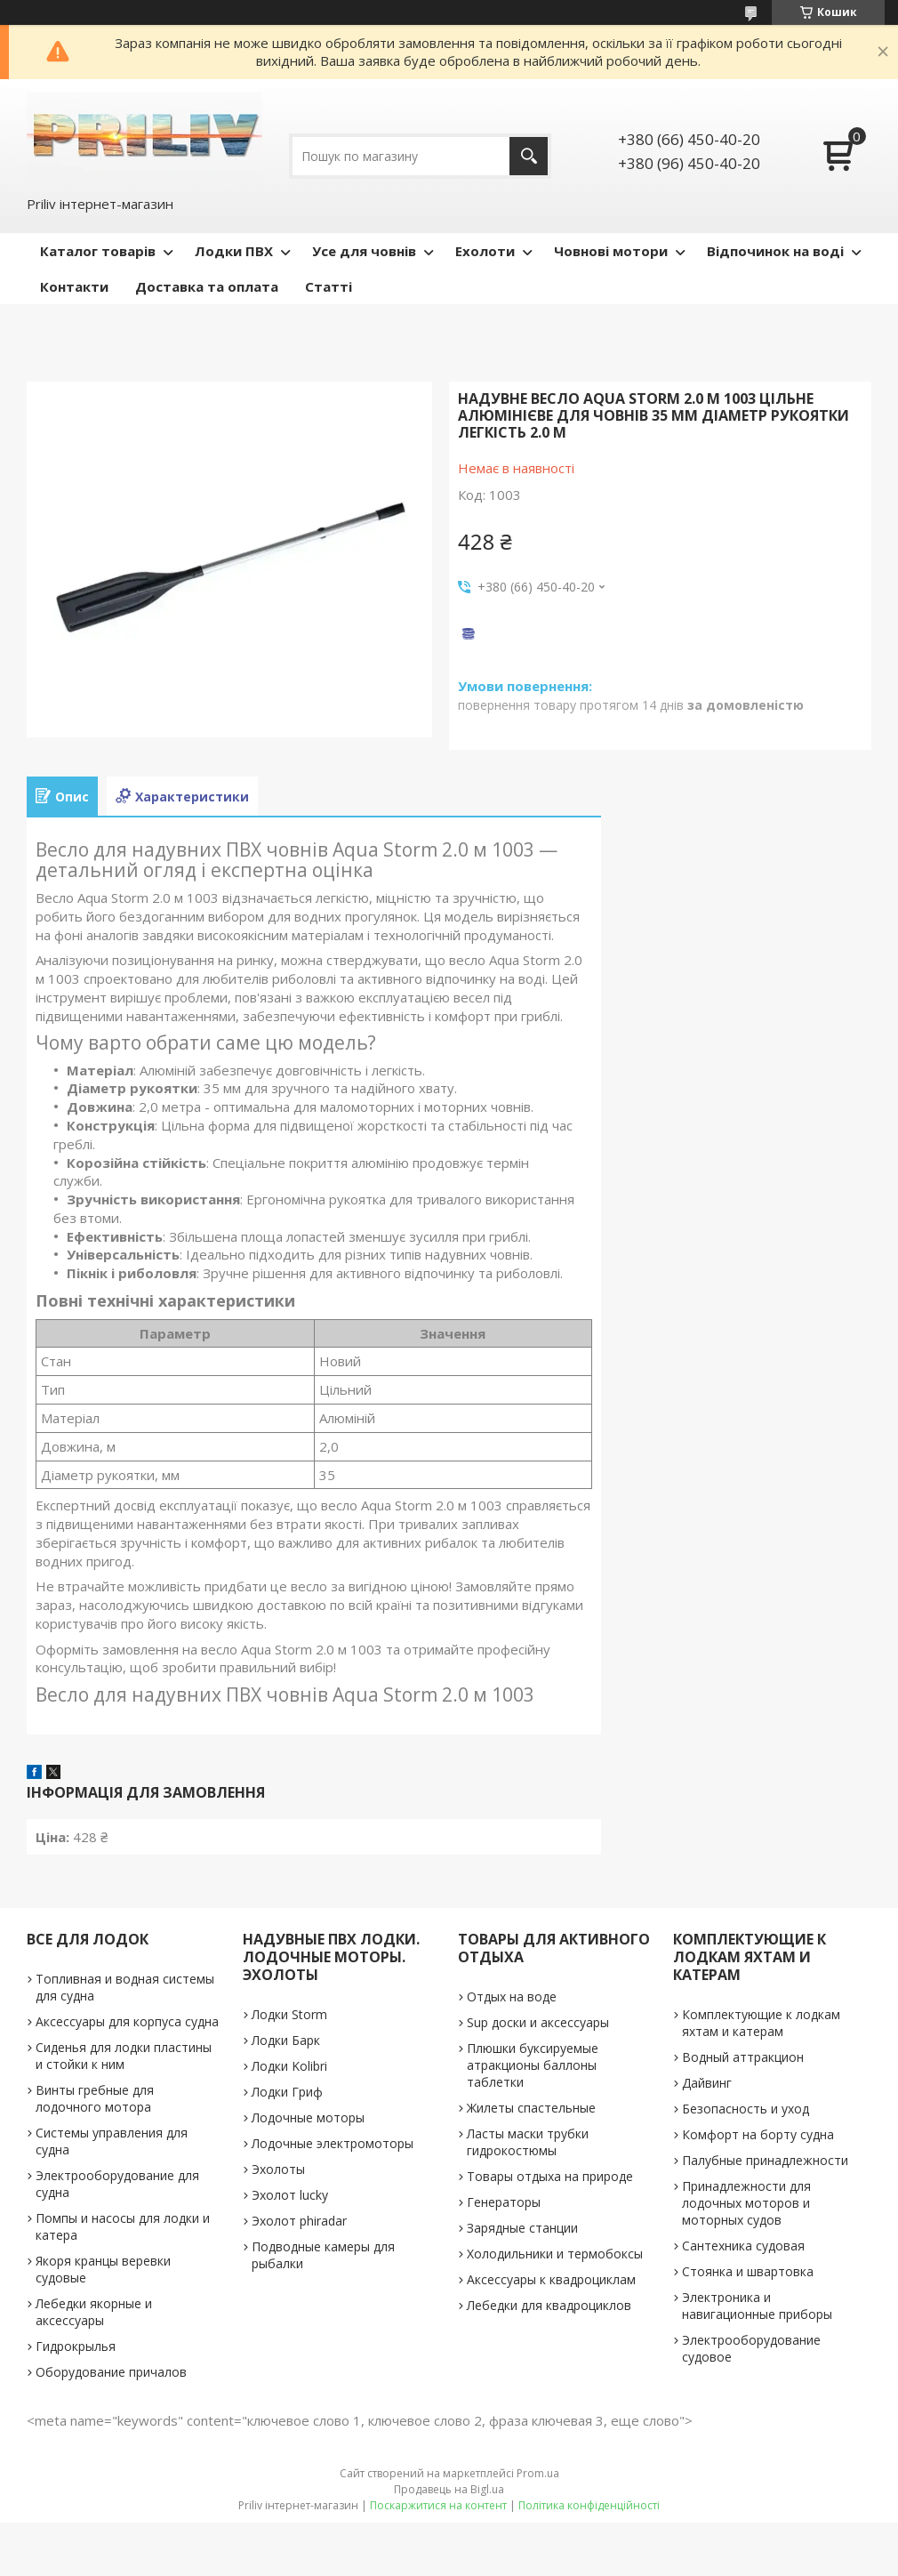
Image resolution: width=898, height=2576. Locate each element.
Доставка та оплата (206, 286)
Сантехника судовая (743, 2245)
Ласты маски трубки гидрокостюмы (528, 2142)
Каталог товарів (98, 251)
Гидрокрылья (76, 2346)
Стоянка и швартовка (748, 2271)
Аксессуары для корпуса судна (127, 2021)
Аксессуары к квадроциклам (551, 2279)
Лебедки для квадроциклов (549, 2305)
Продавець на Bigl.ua (449, 2489)
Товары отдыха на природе (550, 2176)
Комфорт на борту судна (758, 2134)
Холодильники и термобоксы (555, 2253)
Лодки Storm (289, 2014)
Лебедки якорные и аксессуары (94, 2312)
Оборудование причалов (111, 2371)
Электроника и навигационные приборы (757, 2305)
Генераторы (504, 2202)
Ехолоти (485, 251)
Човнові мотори (611, 251)
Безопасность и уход (745, 2108)
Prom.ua (538, 2473)
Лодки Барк (286, 2040)
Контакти (74, 286)
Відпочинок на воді (775, 251)
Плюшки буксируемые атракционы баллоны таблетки (532, 2065)
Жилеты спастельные (531, 2107)
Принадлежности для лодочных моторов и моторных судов (746, 2203)
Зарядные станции (522, 2227)
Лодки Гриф (287, 2091)
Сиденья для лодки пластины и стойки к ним (124, 2056)
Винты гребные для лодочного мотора (95, 2098)
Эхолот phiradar (299, 2220)
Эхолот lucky (290, 2194)
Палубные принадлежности (765, 2160)
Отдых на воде (512, 1996)
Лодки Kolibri (289, 2065)
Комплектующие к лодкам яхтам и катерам (761, 2023)
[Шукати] (528, 156)
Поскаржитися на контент (438, 2505)
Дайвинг (707, 2082)
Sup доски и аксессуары (538, 2022)
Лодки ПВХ (234, 251)
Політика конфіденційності (589, 2505)
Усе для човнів (364, 251)
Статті (328, 286)
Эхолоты (278, 2169)
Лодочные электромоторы (332, 2143)
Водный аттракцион (743, 2057)
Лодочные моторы (308, 2117)
